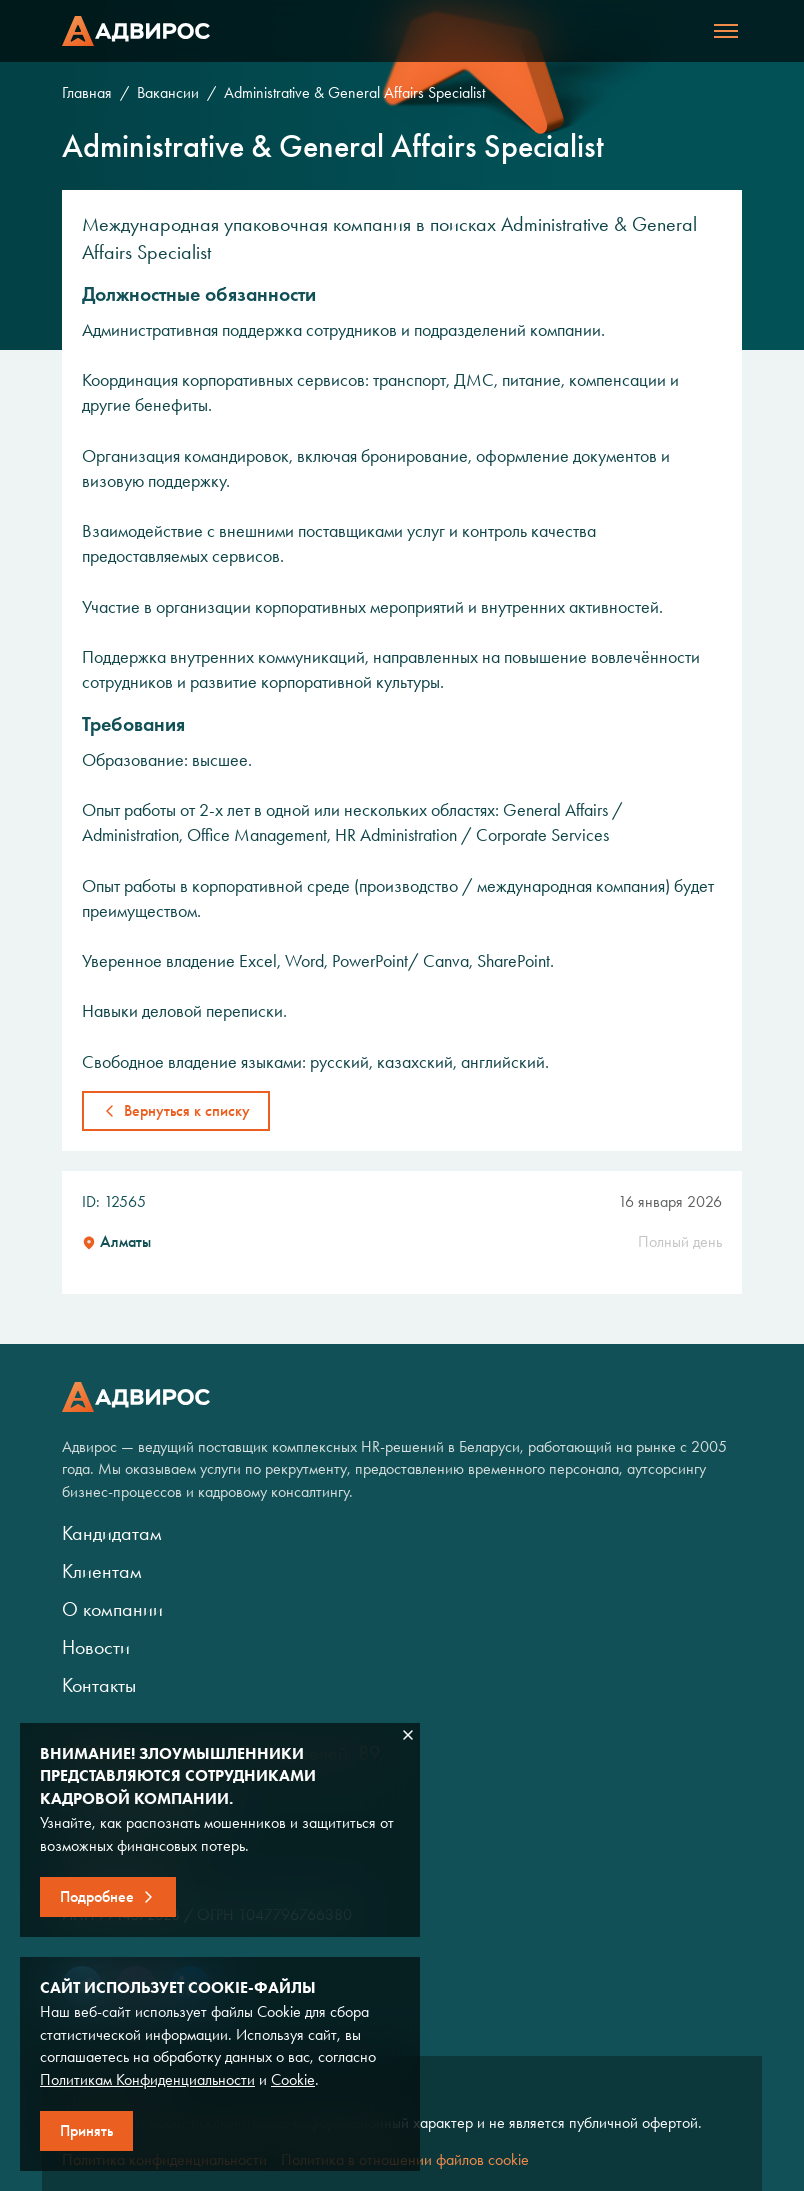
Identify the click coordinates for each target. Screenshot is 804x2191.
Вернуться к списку (187, 1110)
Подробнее (97, 1896)
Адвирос (136, 31)
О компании (112, 1609)
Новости (96, 1647)
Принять (86, 2130)
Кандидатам (112, 1533)
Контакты (99, 1685)
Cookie (293, 2079)
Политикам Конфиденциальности (147, 2079)
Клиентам (102, 1571)
